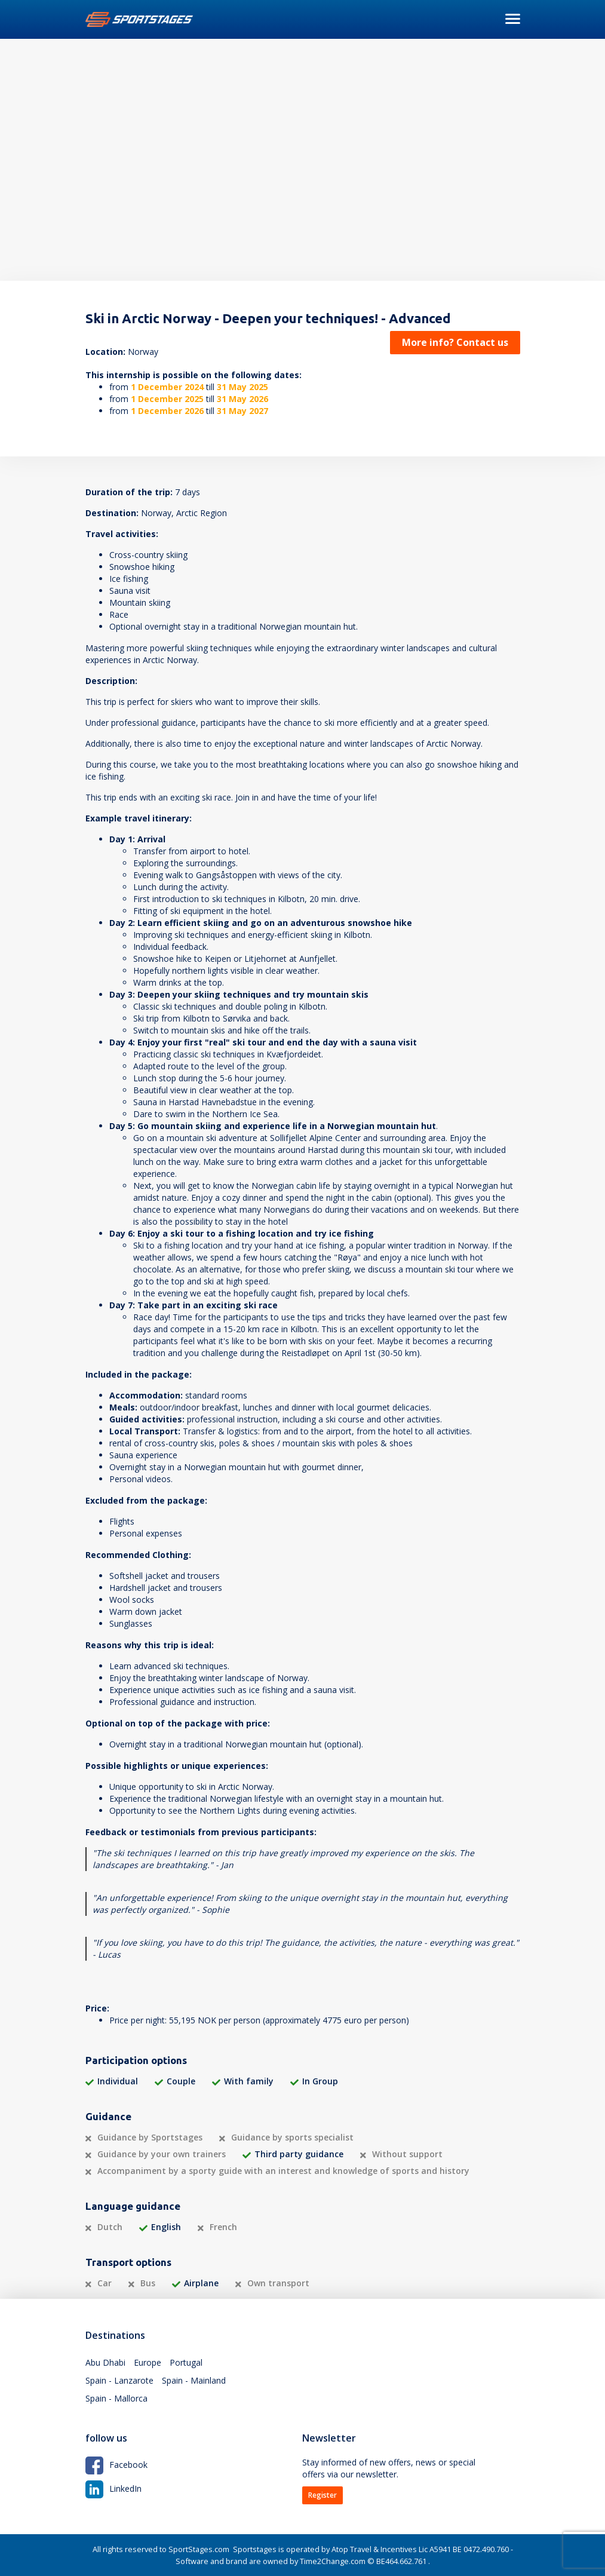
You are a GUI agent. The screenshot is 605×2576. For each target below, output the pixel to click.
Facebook (116, 2464)
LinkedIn (113, 2488)
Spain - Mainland (194, 2380)
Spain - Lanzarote (119, 2380)
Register (322, 2495)
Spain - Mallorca (116, 2398)
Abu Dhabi (105, 2362)
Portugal (186, 2362)
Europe (147, 2362)
